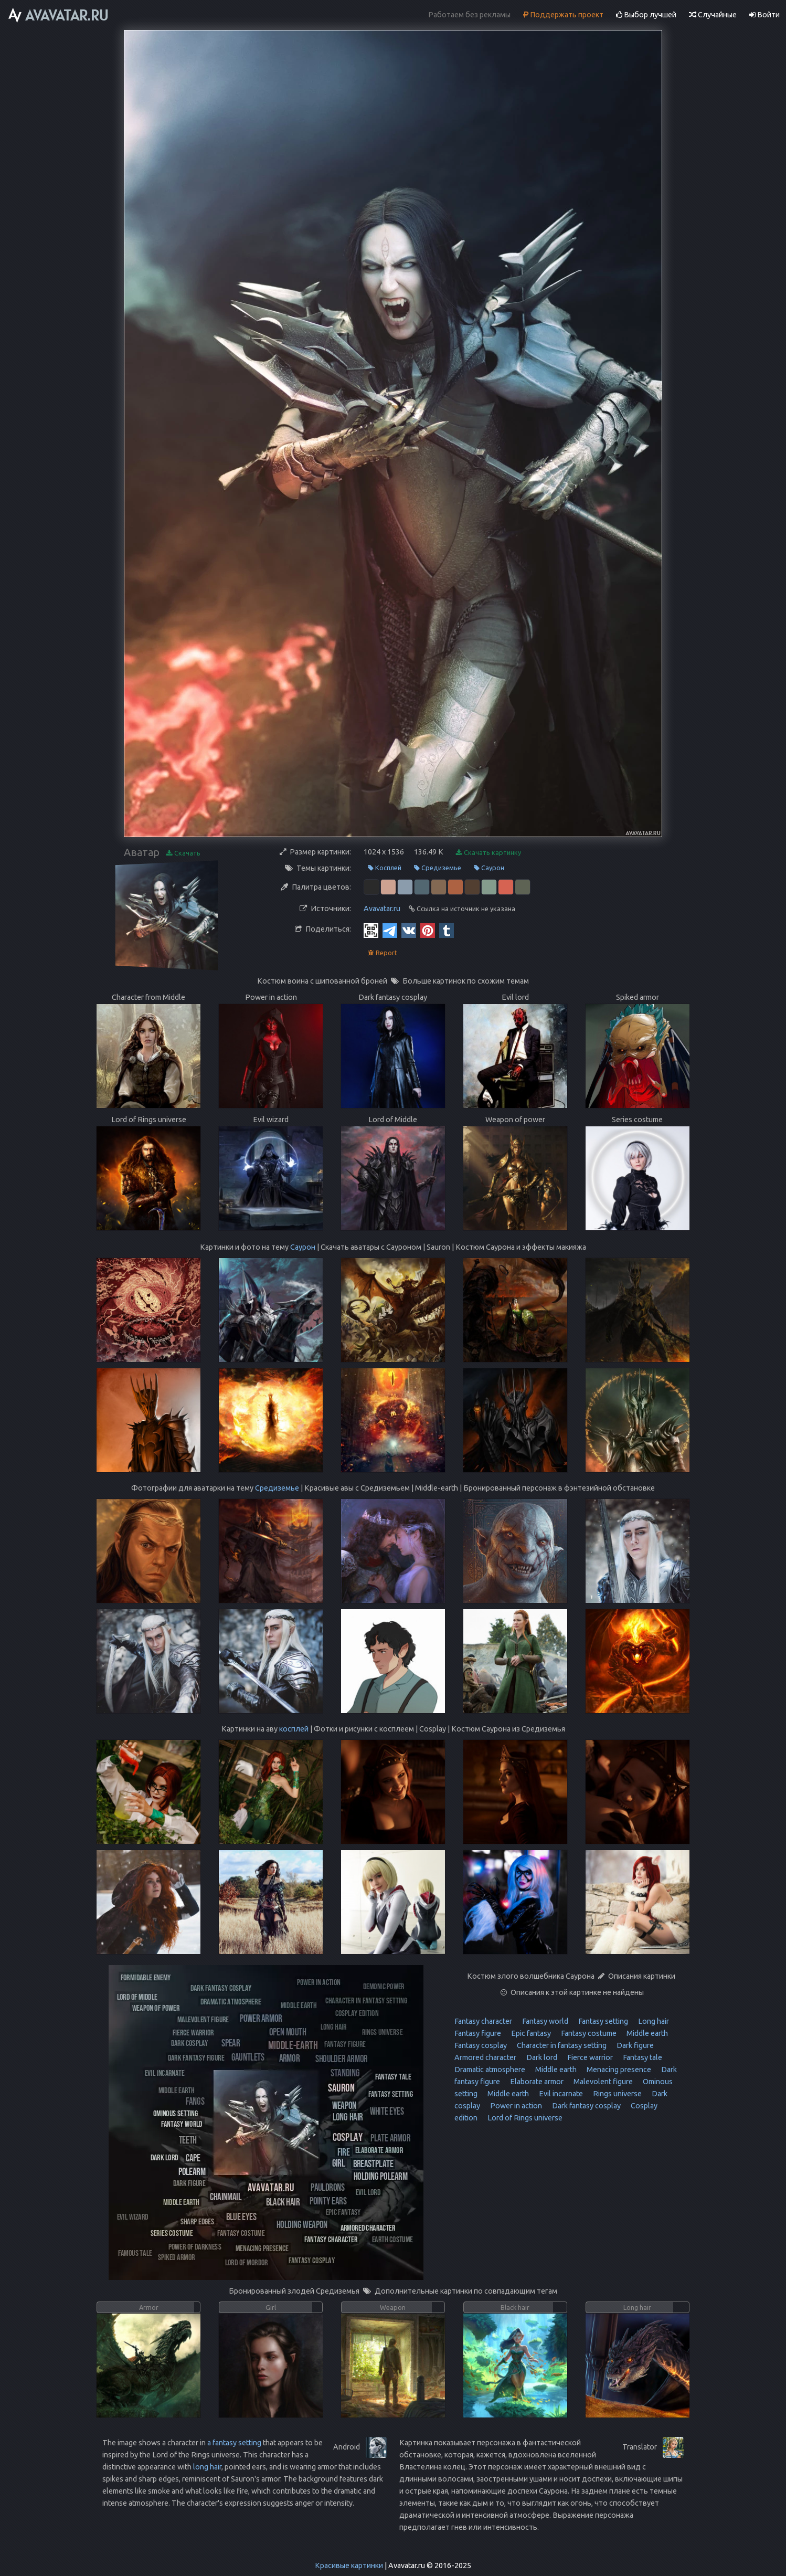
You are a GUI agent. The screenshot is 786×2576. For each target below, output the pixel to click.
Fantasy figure (477, 2033)
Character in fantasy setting (561, 2045)
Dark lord (541, 2057)
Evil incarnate (560, 2093)
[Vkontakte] (408, 930)
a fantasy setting (234, 2442)
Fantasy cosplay (480, 2045)
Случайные (713, 14)
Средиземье (437, 868)
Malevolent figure (602, 2081)
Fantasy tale (641, 2057)
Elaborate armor (536, 2081)
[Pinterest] (427, 930)
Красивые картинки (349, 2565)
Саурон (489, 868)
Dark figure (634, 2045)
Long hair (652, 2021)
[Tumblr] (446, 930)
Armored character (485, 2057)
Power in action (515, 2106)
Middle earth (646, 2033)
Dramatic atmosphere (489, 2069)
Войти (764, 14)
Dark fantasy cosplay (585, 2106)
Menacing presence (618, 2069)
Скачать (183, 853)
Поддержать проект (563, 14)
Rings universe (616, 2093)
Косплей (384, 868)
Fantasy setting (602, 2021)
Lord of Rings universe (524, 2118)
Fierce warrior (589, 2057)
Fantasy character (483, 2021)
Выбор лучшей (646, 14)
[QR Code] (371, 930)
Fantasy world (544, 2021)
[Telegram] (390, 930)
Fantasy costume (588, 2033)
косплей (294, 1729)
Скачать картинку (488, 853)
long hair (207, 2467)
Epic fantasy (530, 2033)
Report (382, 953)
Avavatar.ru (382, 908)
